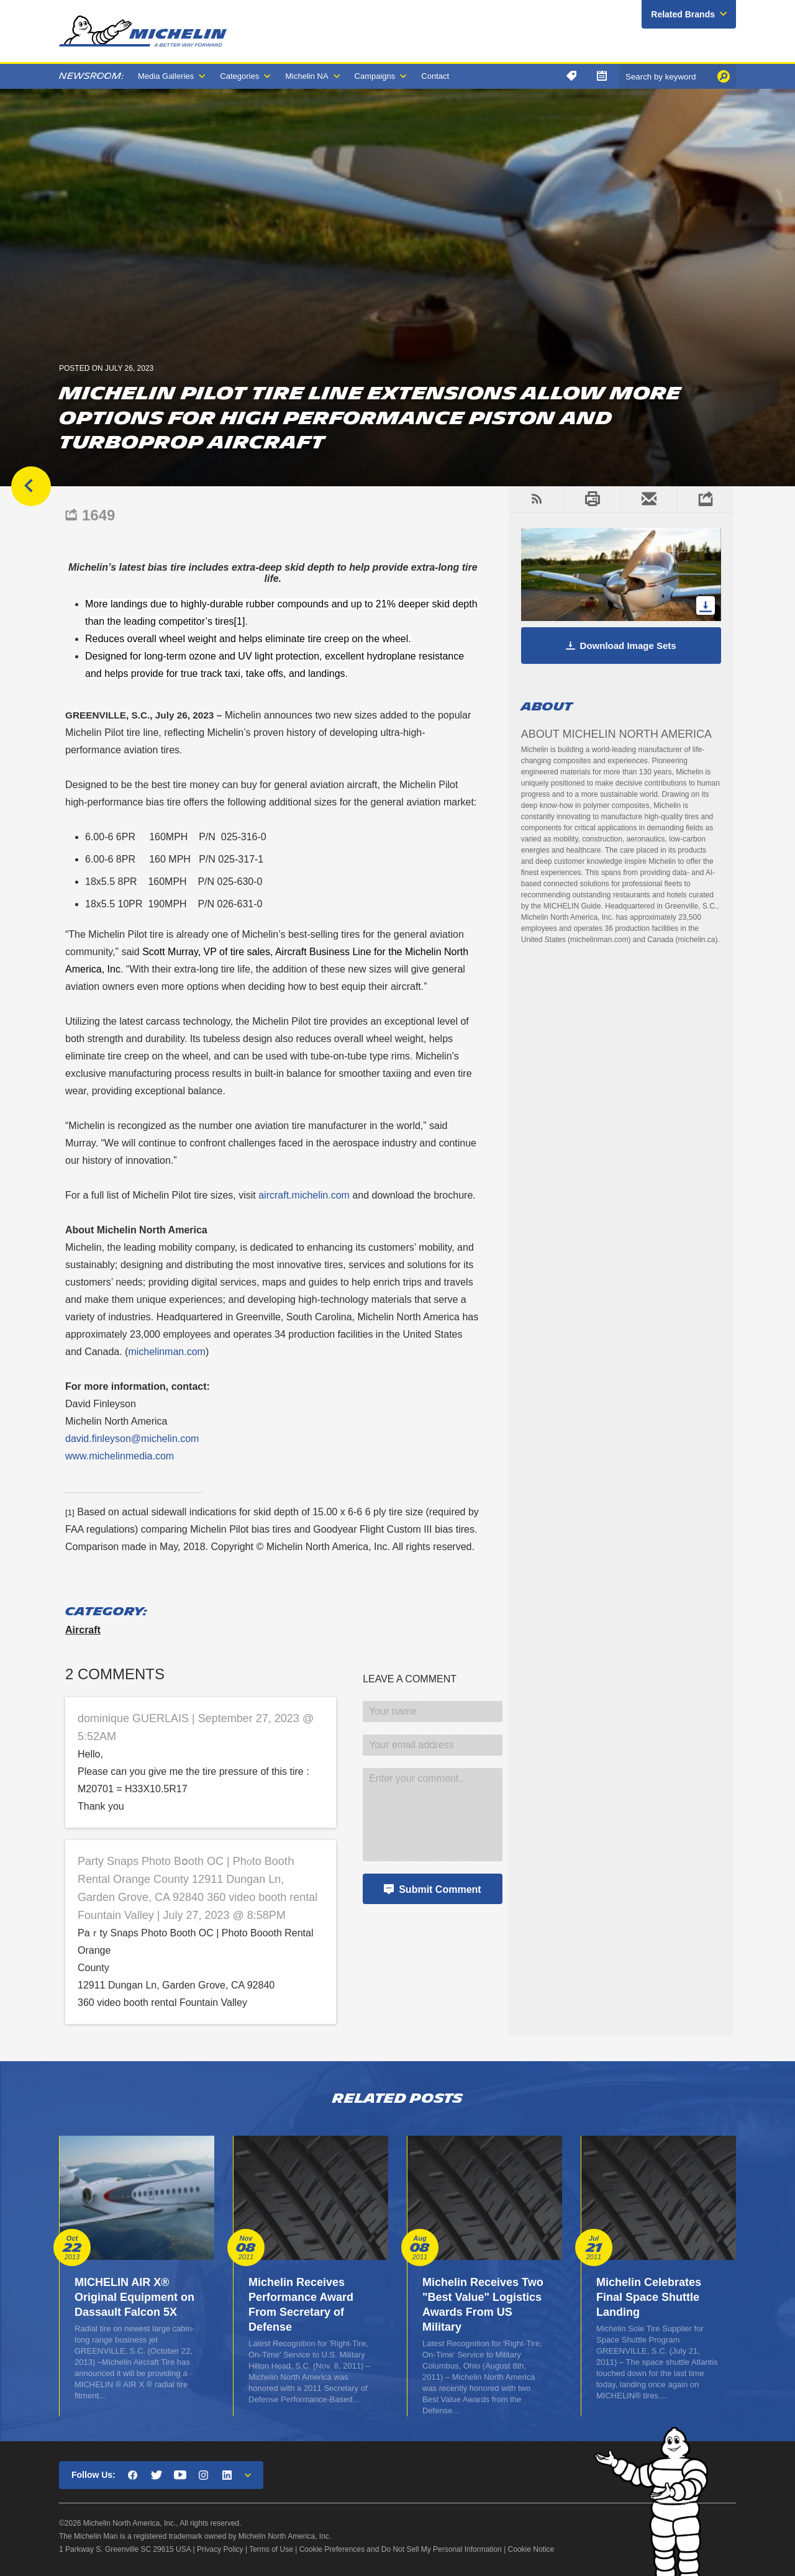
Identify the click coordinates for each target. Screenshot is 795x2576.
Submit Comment (440, 1889)
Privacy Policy (220, 2549)
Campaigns (375, 76)
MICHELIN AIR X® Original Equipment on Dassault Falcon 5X (134, 2297)
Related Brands (683, 14)
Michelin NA (306, 76)
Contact (435, 76)
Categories (239, 76)
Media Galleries (166, 76)
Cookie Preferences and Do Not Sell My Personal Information (400, 2549)
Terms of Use (271, 2549)
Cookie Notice (531, 2549)
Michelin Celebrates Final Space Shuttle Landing (648, 2297)
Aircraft (83, 1630)
